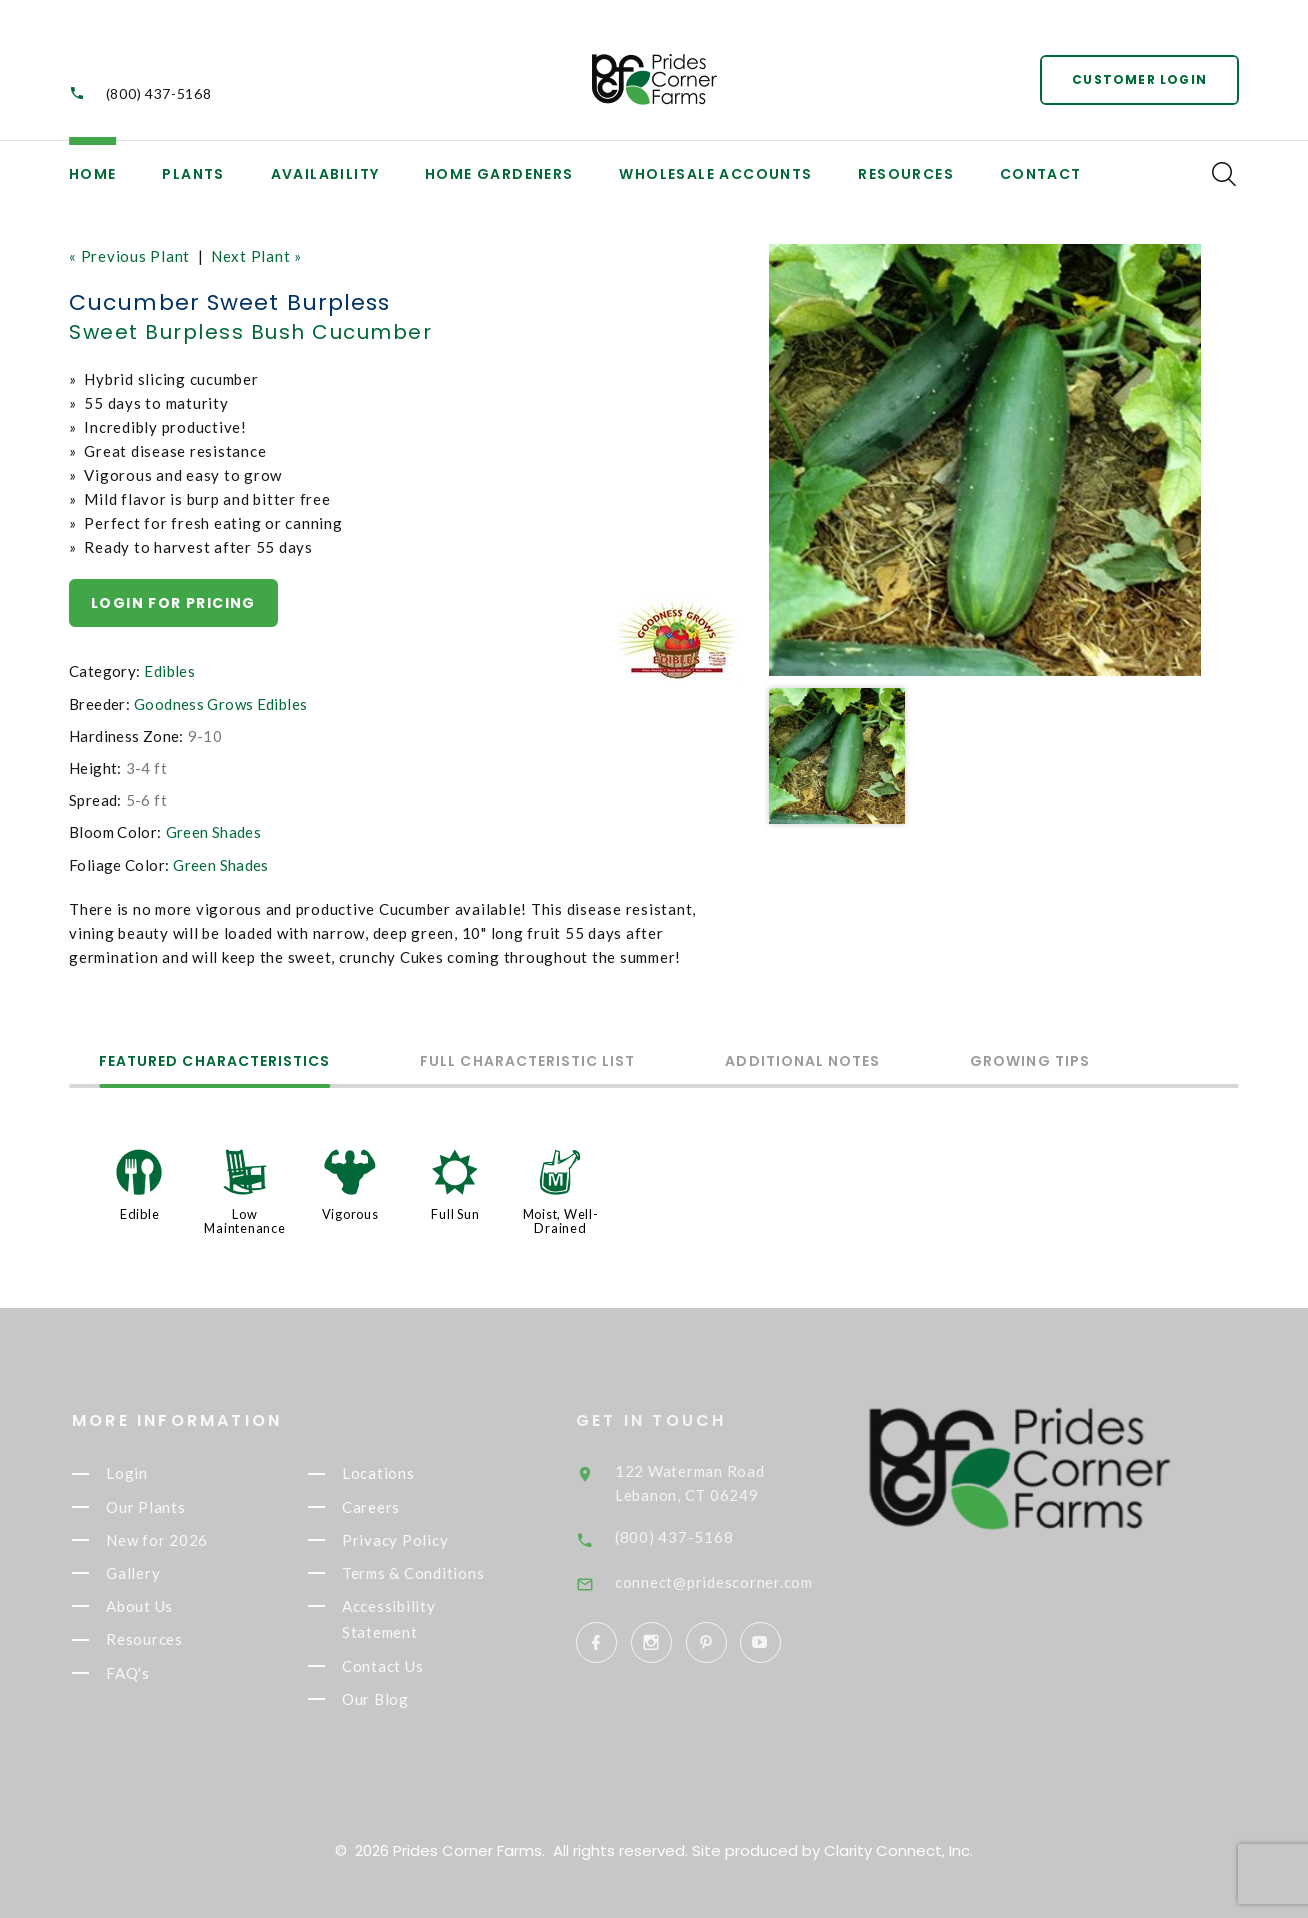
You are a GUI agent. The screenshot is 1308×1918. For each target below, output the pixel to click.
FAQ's (144, 1673)
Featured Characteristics (214, 1062)
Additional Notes (802, 1062)
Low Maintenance (244, 1221)
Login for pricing (173, 603)
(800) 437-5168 (159, 93)
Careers (387, 1507)
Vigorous (350, 1214)
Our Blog (391, 1699)
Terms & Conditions (429, 1573)
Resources (906, 174)
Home (93, 174)
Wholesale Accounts (715, 174)
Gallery (149, 1573)
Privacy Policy (411, 1540)
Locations (394, 1474)
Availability (325, 174)
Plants (193, 174)
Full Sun (455, 1214)
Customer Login (1139, 79)
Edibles (169, 671)
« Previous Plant (129, 256)
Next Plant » (256, 256)
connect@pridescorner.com (738, 1582)
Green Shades (214, 832)
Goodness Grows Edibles (220, 704)
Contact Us (399, 1666)
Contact (1041, 174)
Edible (140, 1214)
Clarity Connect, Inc (897, 1850)
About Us (155, 1606)
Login (143, 1474)
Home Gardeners (499, 174)
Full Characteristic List (527, 1062)
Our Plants (161, 1507)
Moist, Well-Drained (561, 1221)
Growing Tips (1030, 1062)
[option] (985, 460)
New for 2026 (173, 1540)
